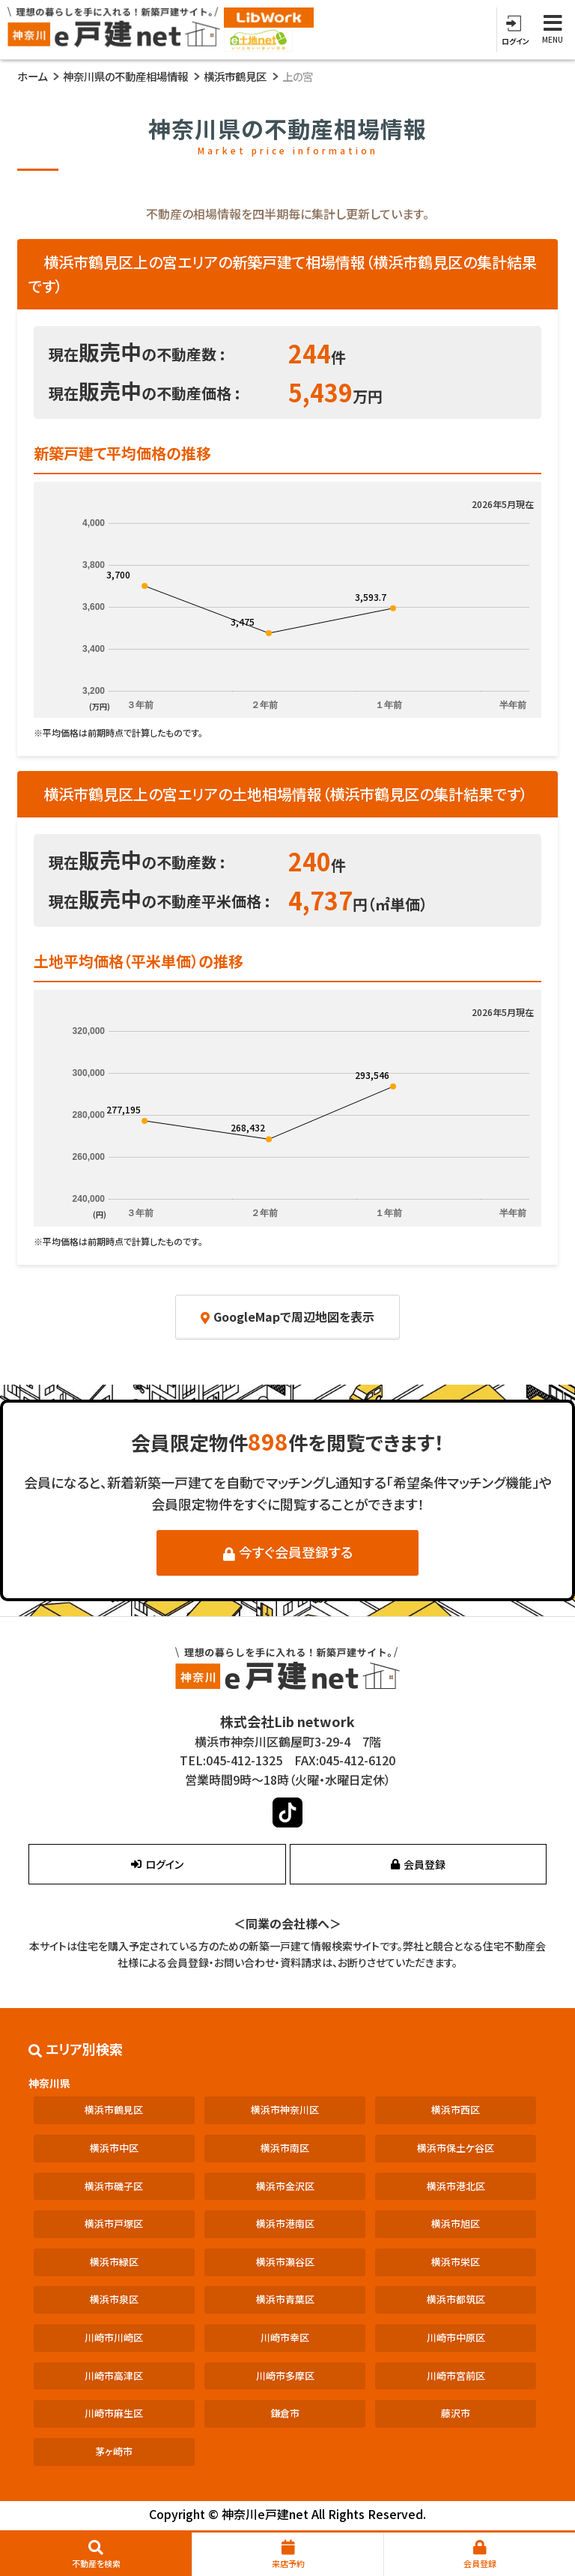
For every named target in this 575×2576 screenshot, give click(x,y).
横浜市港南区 (285, 2223)
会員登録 (479, 2554)
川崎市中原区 (456, 2337)
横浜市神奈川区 (285, 2109)
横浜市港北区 (456, 2186)
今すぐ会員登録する (288, 1551)
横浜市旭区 (455, 2223)
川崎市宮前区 (456, 2375)
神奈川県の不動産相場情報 (125, 76)
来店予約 (288, 2554)
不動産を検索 (96, 2554)
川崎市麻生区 (114, 2413)
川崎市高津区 (114, 2375)
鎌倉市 (284, 2413)
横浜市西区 (455, 2109)
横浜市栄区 (455, 2262)
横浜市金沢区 (285, 2186)
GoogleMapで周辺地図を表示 (287, 1316)
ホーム (32, 76)
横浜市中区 (114, 2148)
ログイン (157, 1864)
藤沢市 (455, 2413)
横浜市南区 (285, 2148)
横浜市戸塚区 (114, 2223)
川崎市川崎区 (114, 2337)
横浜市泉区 (114, 2299)
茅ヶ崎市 (114, 2451)
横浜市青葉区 (285, 2299)
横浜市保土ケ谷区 (455, 2148)
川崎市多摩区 (285, 2375)
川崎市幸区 (285, 2337)
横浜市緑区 (114, 2262)
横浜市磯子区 (114, 2186)
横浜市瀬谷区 (285, 2262)
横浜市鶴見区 (235, 76)
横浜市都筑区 (456, 2299)
